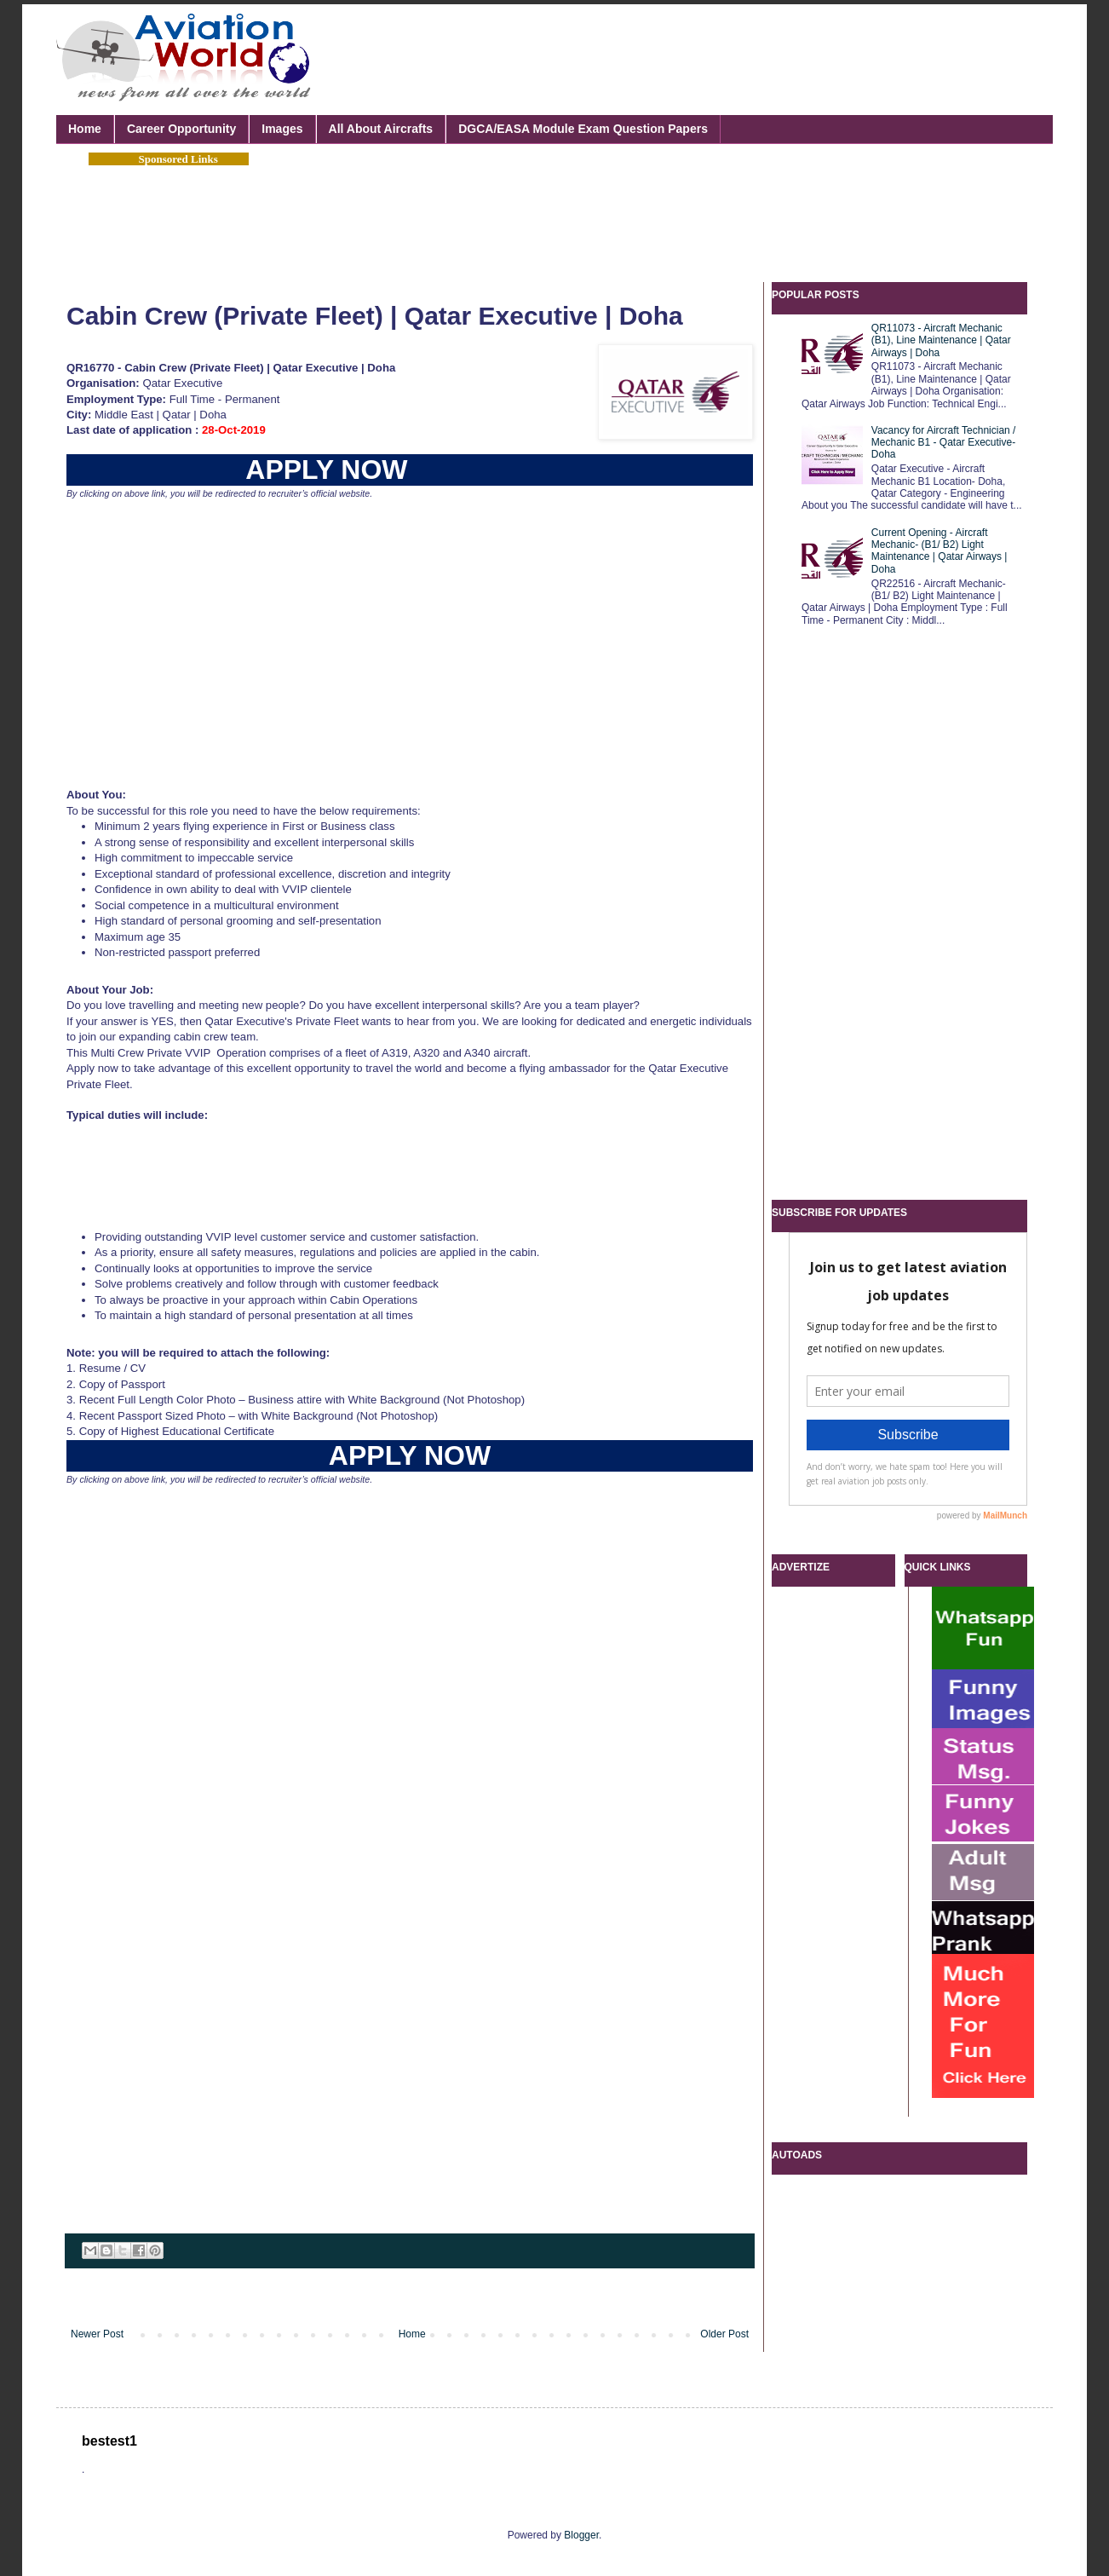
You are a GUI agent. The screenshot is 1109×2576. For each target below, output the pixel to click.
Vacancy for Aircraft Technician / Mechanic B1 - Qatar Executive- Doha (943, 442)
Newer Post (97, 2334)
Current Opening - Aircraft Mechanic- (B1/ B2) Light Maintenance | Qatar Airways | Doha (939, 551)
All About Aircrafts (381, 128)
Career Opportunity (181, 128)
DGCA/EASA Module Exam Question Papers (583, 128)
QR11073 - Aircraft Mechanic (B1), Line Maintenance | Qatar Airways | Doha (941, 340)
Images (281, 128)
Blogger (581, 2535)
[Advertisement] (724, 59)
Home (84, 128)
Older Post (724, 2334)
